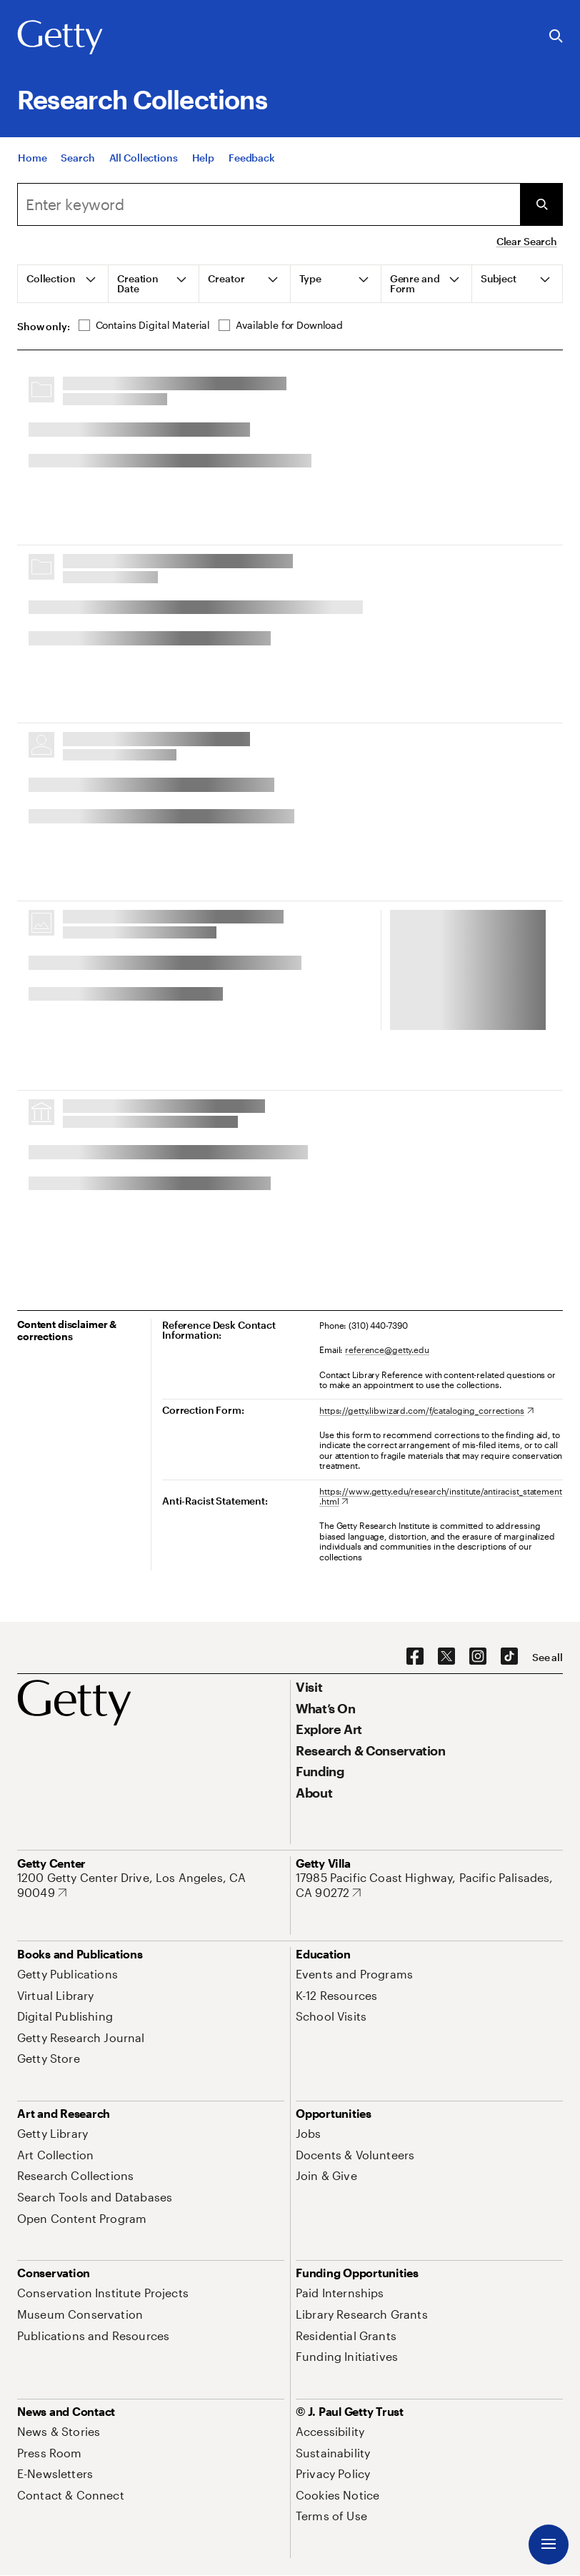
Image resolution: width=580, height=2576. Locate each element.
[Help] (203, 158)
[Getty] (60, 38)
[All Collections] (143, 158)
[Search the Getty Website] (556, 36)
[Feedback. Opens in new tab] (252, 158)
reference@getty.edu (387, 1349)
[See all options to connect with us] (547, 1658)
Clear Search (526, 241)
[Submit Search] (541, 204)
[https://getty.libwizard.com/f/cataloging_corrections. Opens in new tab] (426, 1410)
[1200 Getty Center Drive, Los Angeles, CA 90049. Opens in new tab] (150, 1885)
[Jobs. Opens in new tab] (308, 2133)
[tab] (63, 283)
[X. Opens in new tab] (446, 1657)
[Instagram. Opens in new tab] (477, 1657)
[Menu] (549, 2545)
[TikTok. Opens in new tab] (509, 1657)
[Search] (77, 158)
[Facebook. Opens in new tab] (415, 1657)
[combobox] (268, 204)
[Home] (32, 158)
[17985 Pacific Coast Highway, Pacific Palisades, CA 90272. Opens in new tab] (429, 1885)
